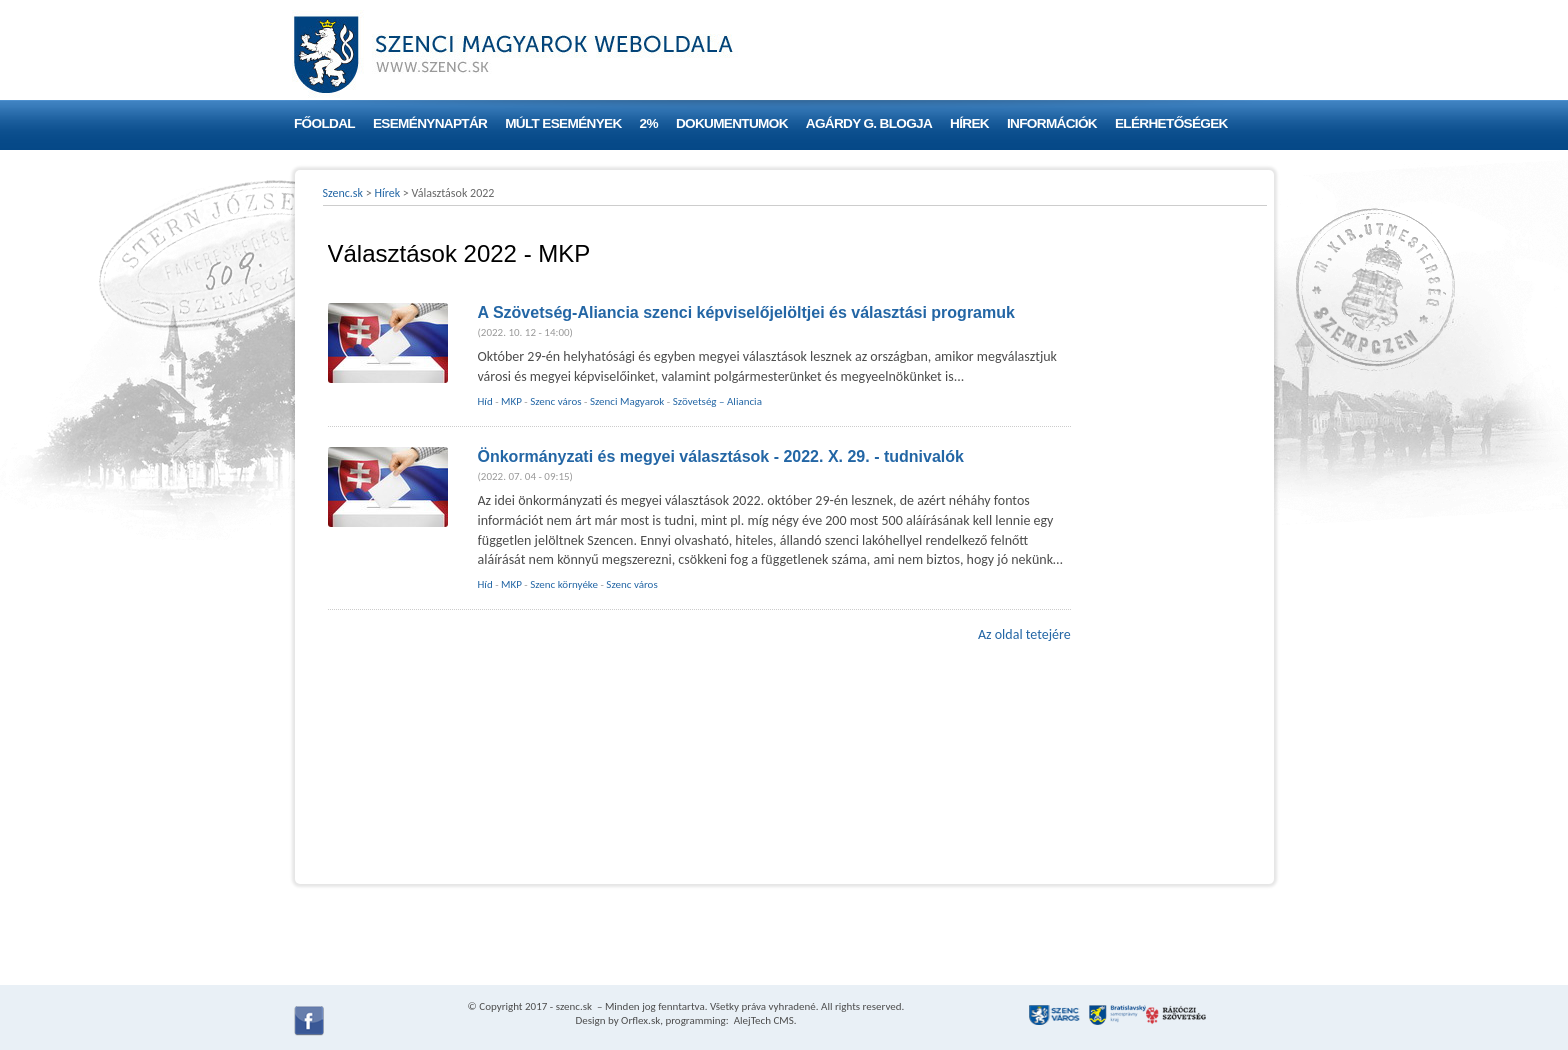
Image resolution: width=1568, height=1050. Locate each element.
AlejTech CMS (762, 1020)
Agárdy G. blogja (869, 123)
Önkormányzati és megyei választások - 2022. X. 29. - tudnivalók (721, 456)
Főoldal (324, 123)
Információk (1052, 123)
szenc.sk (574, 1006)
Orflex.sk (640, 1020)
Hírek (969, 123)
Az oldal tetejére (1024, 634)
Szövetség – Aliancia (717, 401)
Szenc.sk (343, 193)
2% (649, 123)
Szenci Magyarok (627, 401)
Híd (485, 401)
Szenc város (555, 401)
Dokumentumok (732, 123)
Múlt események (563, 123)
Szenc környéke (564, 584)
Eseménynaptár (430, 123)
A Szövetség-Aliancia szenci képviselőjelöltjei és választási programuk (746, 312)
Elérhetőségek (1171, 123)
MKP (511, 401)
